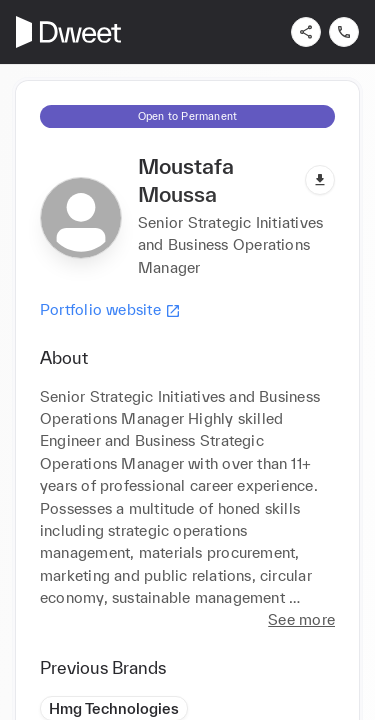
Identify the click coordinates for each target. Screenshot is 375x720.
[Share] (306, 32)
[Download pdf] (320, 180)
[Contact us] (344, 32)
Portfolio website (110, 310)
